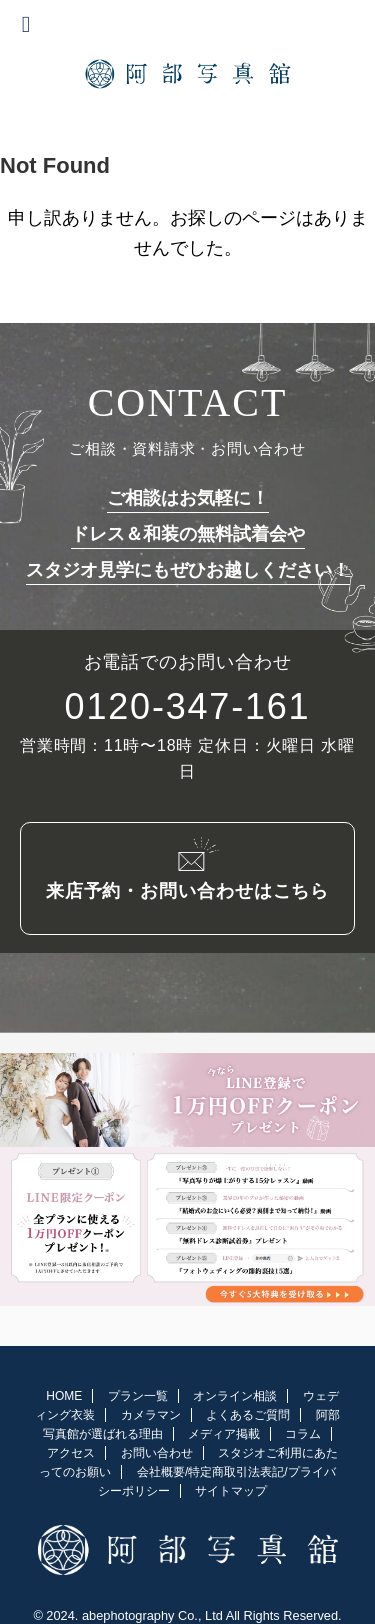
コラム (303, 1430)
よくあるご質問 (248, 1411)
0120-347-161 (188, 707)
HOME (64, 1392)
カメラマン (151, 1411)
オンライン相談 (235, 1392)
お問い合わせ (157, 1449)
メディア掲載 (224, 1430)
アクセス (71, 1449)
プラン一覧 (138, 1392)
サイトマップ (231, 1487)
